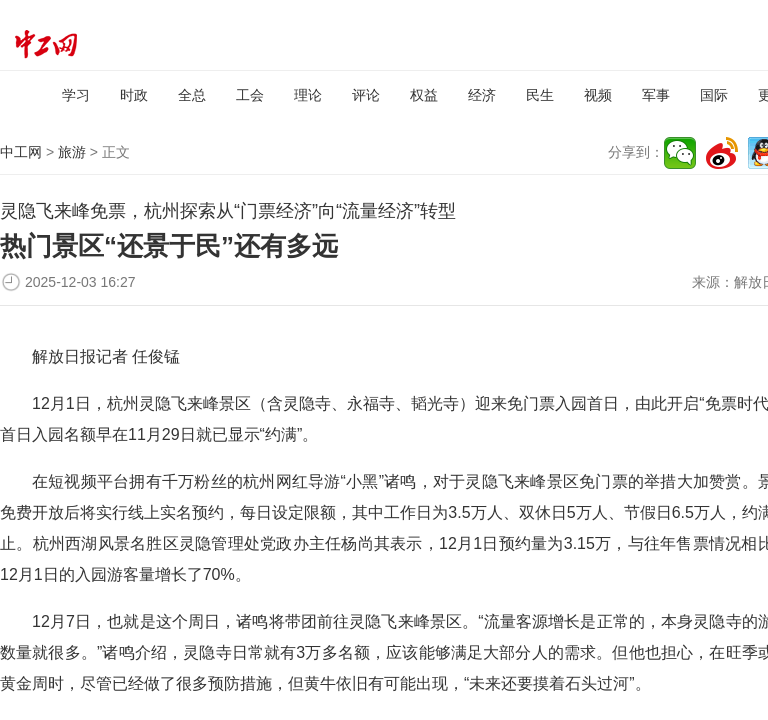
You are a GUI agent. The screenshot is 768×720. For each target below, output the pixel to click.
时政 (134, 95)
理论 (308, 95)
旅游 (72, 152)
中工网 (21, 152)
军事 (656, 95)
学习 (76, 95)
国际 (714, 95)
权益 (424, 95)
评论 (366, 95)
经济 (482, 95)
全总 (192, 95)
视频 (598, 95)
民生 (540, 95)
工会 (250, 95)
